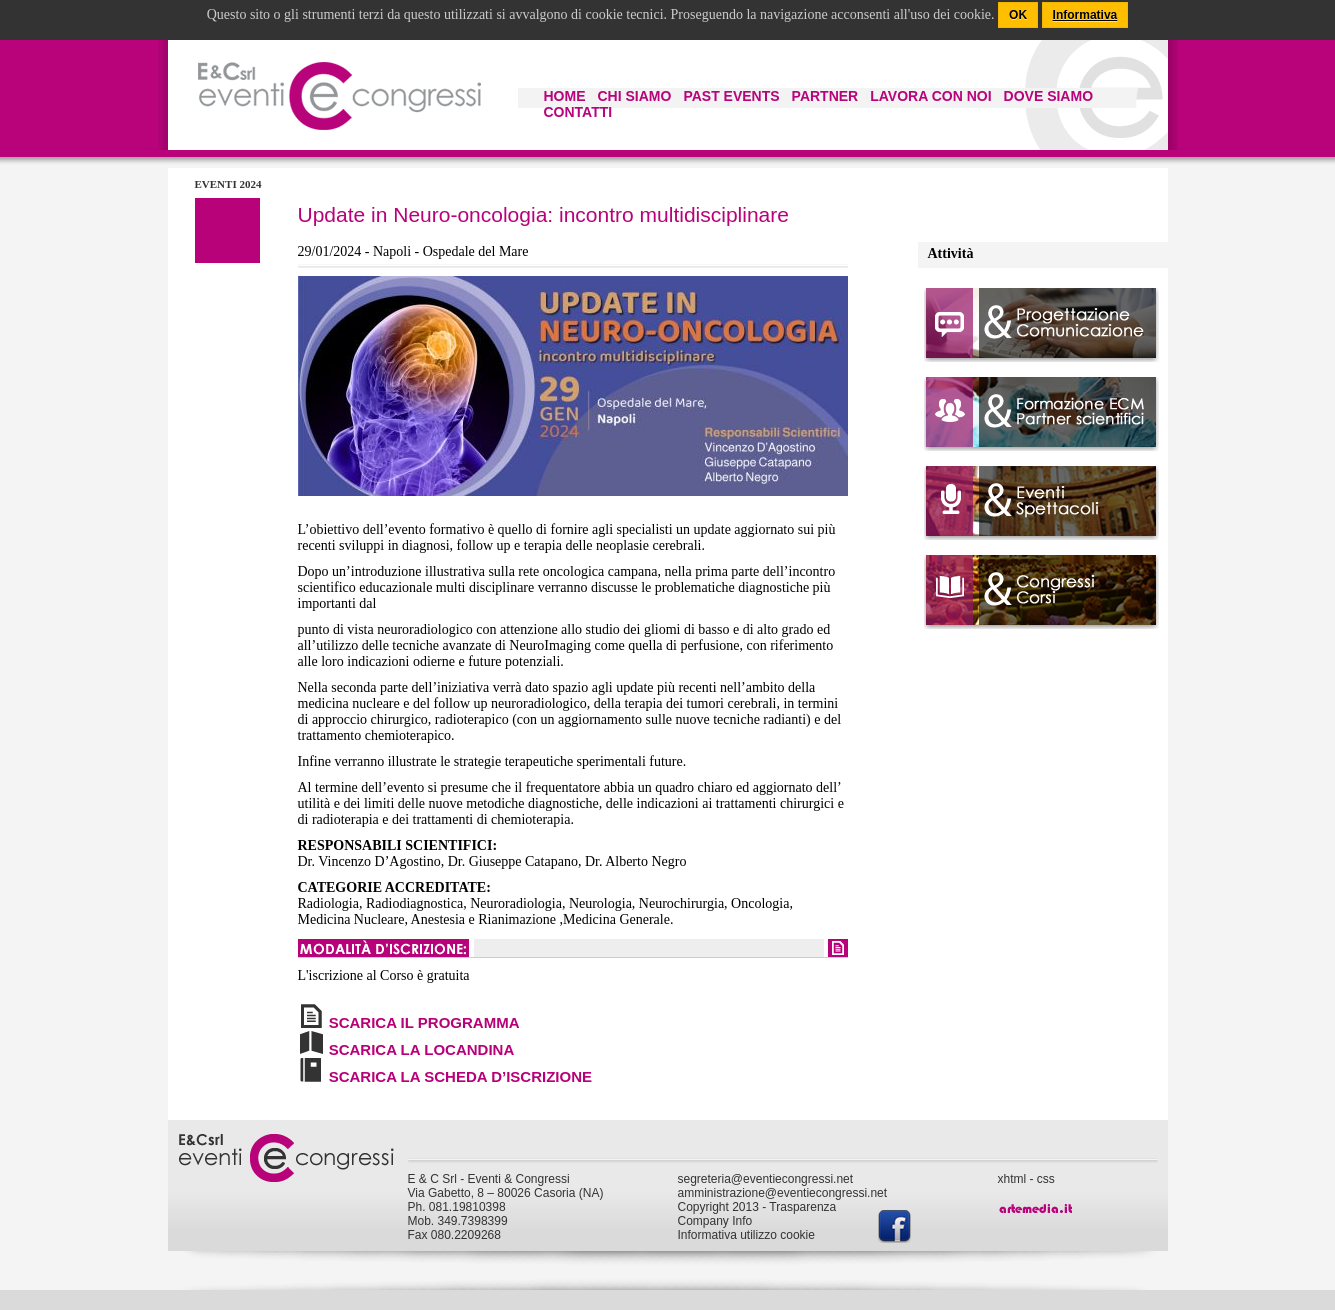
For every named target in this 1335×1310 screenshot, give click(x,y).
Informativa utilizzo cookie (746, 1235)
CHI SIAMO (635, 96)
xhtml (1012, 1179)
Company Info (715, 1221)
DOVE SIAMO (1048, 96)
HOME (565, 96)
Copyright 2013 (718, 1207)
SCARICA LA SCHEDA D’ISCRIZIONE (460, 1076)
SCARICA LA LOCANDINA (422, 1049)
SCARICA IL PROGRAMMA (424, 1022)
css (1046, 1179)
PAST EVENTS (731, 96)
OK (1018, 15)
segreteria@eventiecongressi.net (766, 1179)
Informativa (1085, 15)
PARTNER (825, 96)
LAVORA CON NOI (930, 96)
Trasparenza (802, 1207)
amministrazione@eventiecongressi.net (783, 1193)
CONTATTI (578, 112)
